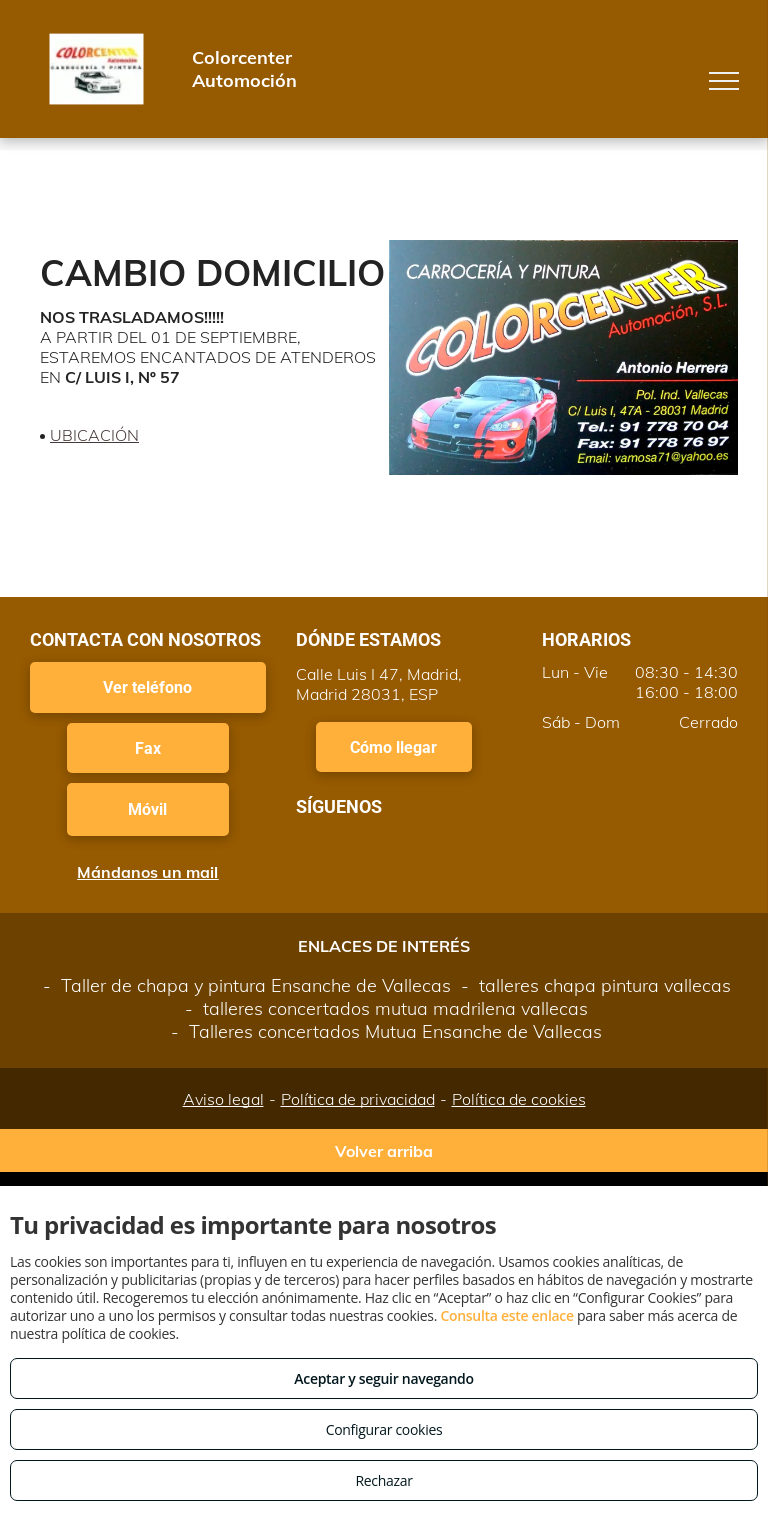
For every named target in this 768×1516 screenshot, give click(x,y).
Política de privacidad (358, 1099)
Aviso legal (223, 1099)
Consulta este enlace (506, 1315)
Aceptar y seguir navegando (383, 1378)
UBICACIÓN (94, 435)
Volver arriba (384, 1151)
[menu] (724, 81)
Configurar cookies (384, 1429)
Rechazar (383, 1480)
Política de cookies (519, 1099)
